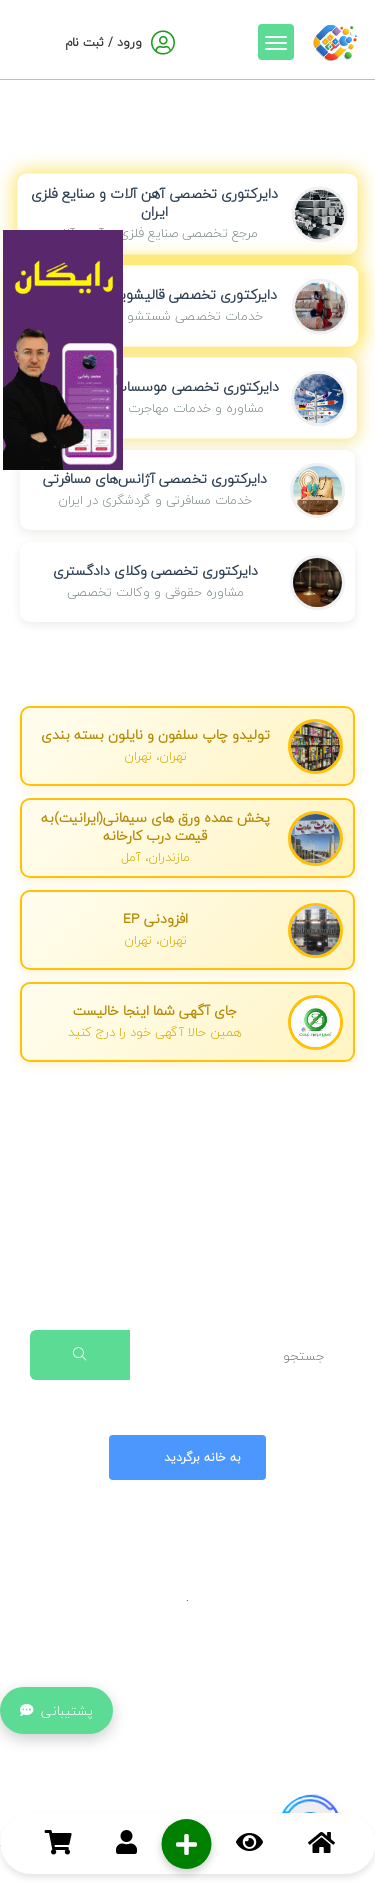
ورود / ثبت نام (103, 42)
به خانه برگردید (185, 1457)
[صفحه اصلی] (335, 38)
